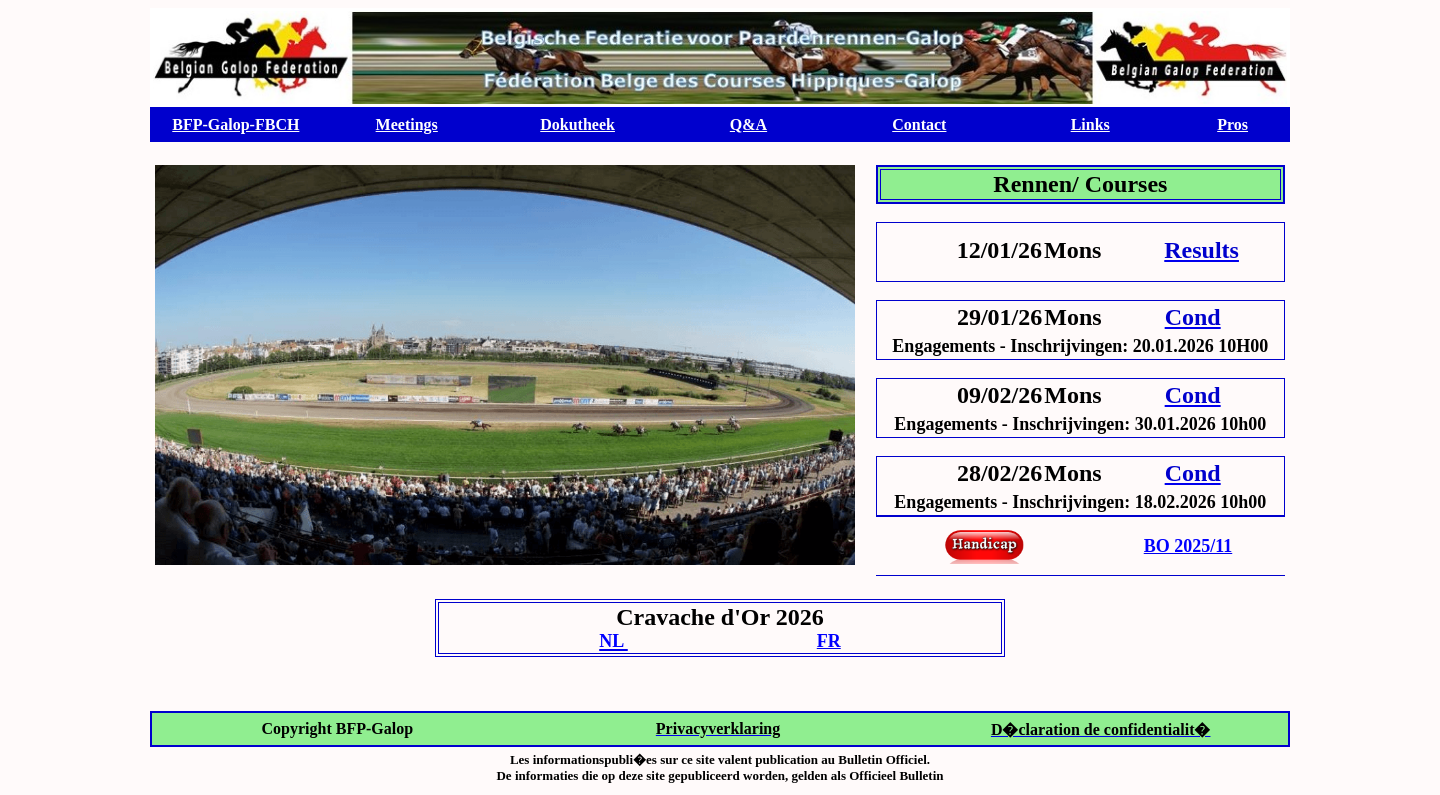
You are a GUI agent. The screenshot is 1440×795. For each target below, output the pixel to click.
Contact (919, 124)
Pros (1232, 124)
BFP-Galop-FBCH (235, 124)
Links (1090, 124)
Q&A (748, 124)
